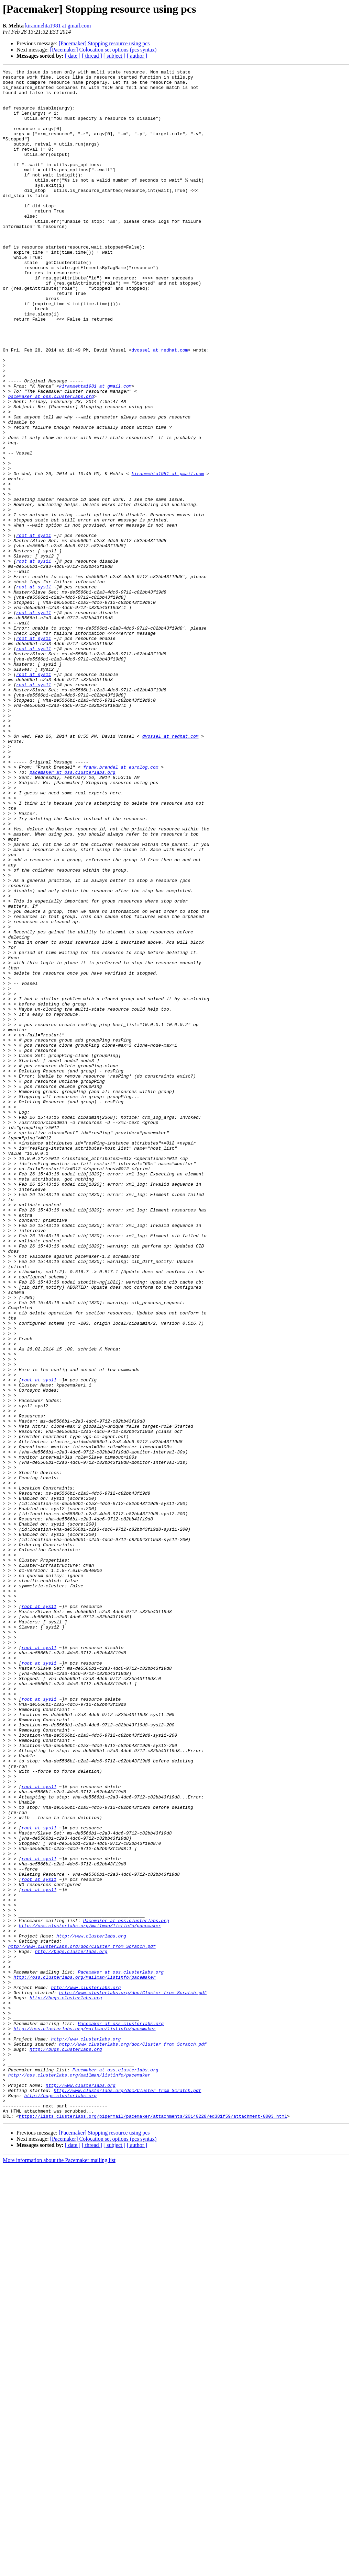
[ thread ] (92, 56)
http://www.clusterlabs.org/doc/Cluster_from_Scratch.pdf (82, 2322)
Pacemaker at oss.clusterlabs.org (126, 2291)
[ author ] (137, 56)
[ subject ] (114, 56)
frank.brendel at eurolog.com (120, 907)
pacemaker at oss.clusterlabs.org (51, 462)
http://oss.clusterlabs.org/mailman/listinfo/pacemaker (90, 2297)
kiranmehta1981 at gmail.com (58, 25)
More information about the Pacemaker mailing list (59, 2570)
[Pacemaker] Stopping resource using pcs (104, 43)
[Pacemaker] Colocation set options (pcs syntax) (103, 50)
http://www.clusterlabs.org (91, 2310)
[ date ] (72, 56)
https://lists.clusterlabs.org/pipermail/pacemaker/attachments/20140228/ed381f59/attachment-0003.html (153, 2526)
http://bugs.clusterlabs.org (71, 2328)
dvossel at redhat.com (159, 406)
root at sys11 (33, 629)
